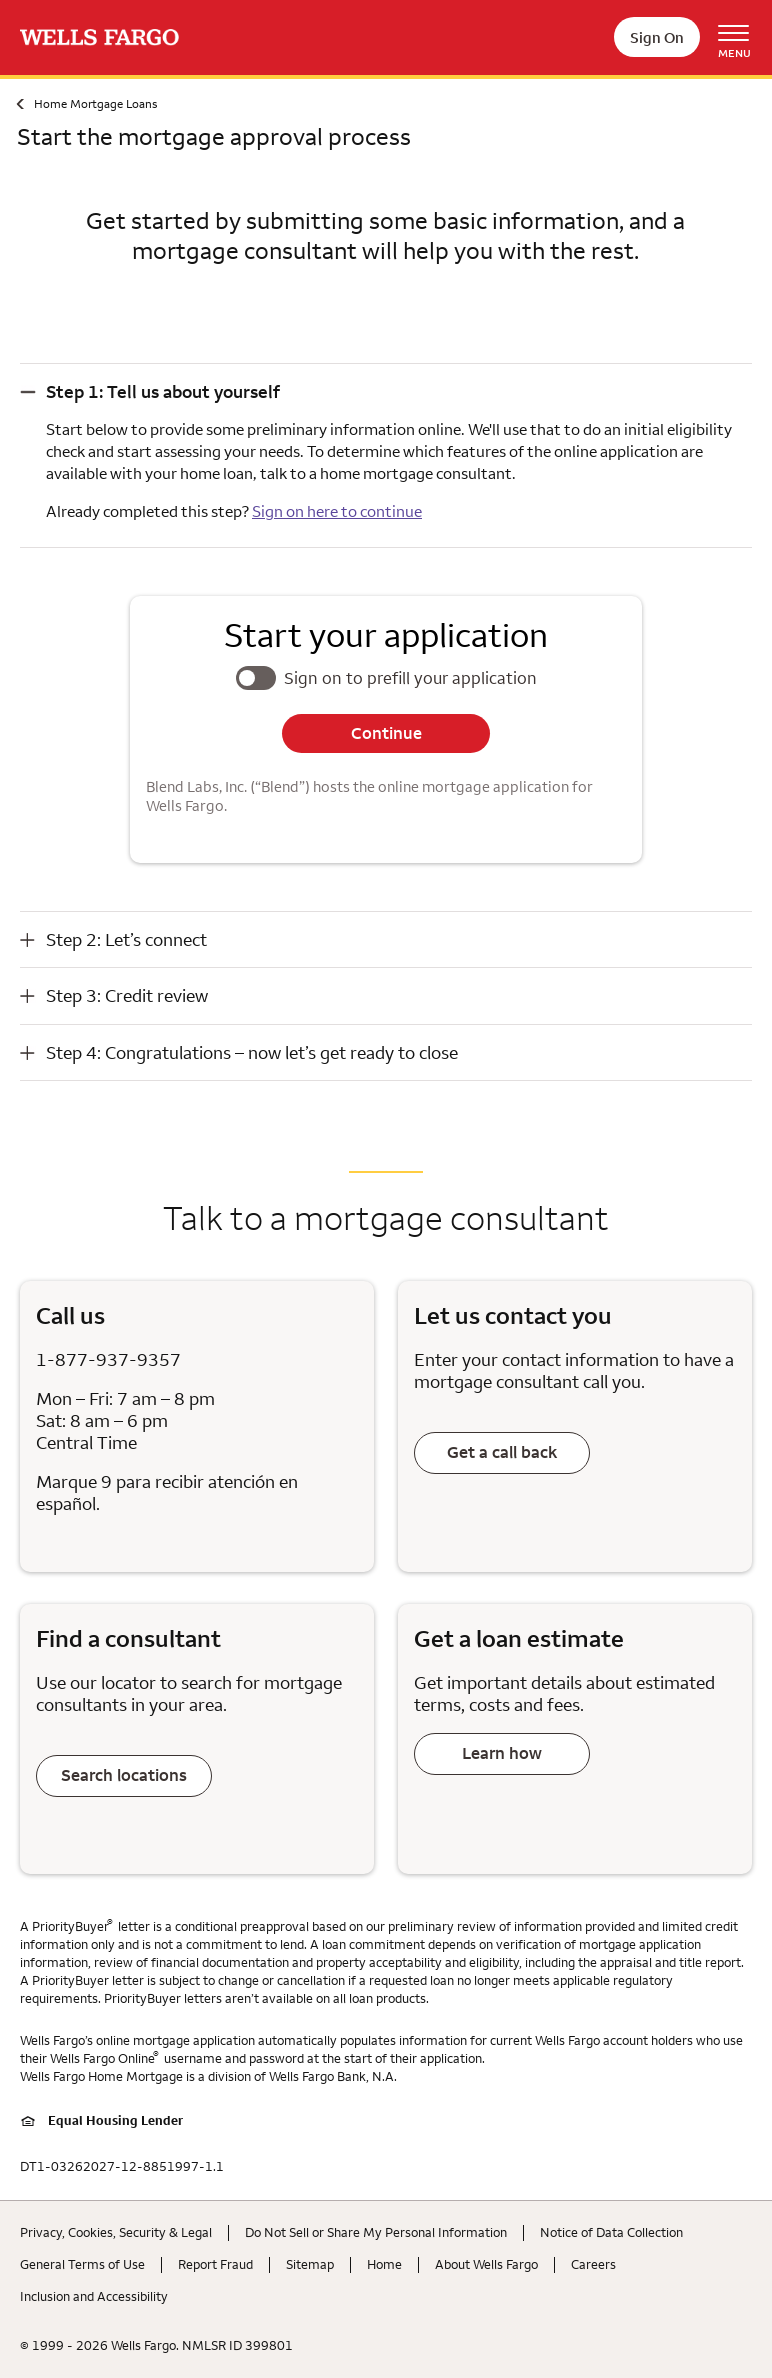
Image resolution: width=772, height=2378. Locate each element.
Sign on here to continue (337, 511)
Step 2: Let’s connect (126, 939)
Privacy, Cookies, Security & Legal (116, 2232)
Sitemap (310, 2264)
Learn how (502, 1753)
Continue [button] (386, 733)
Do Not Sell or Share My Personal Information (376, 2232)
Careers (593, 2264)
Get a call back (502, 1452)
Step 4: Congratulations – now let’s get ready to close (252, 1052)
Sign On (657, 37)
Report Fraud (215, 2264)
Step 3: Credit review (127, 995)
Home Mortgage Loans (95, 103)
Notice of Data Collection (611, 2232)
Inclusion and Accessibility (94, 2296)
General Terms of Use (82, 2264)
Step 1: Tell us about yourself (163, 391)
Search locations (124, 1775)
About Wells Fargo (486, 2264)
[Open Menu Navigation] (741, 37)
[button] (386, 391)
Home (384, 2264)
